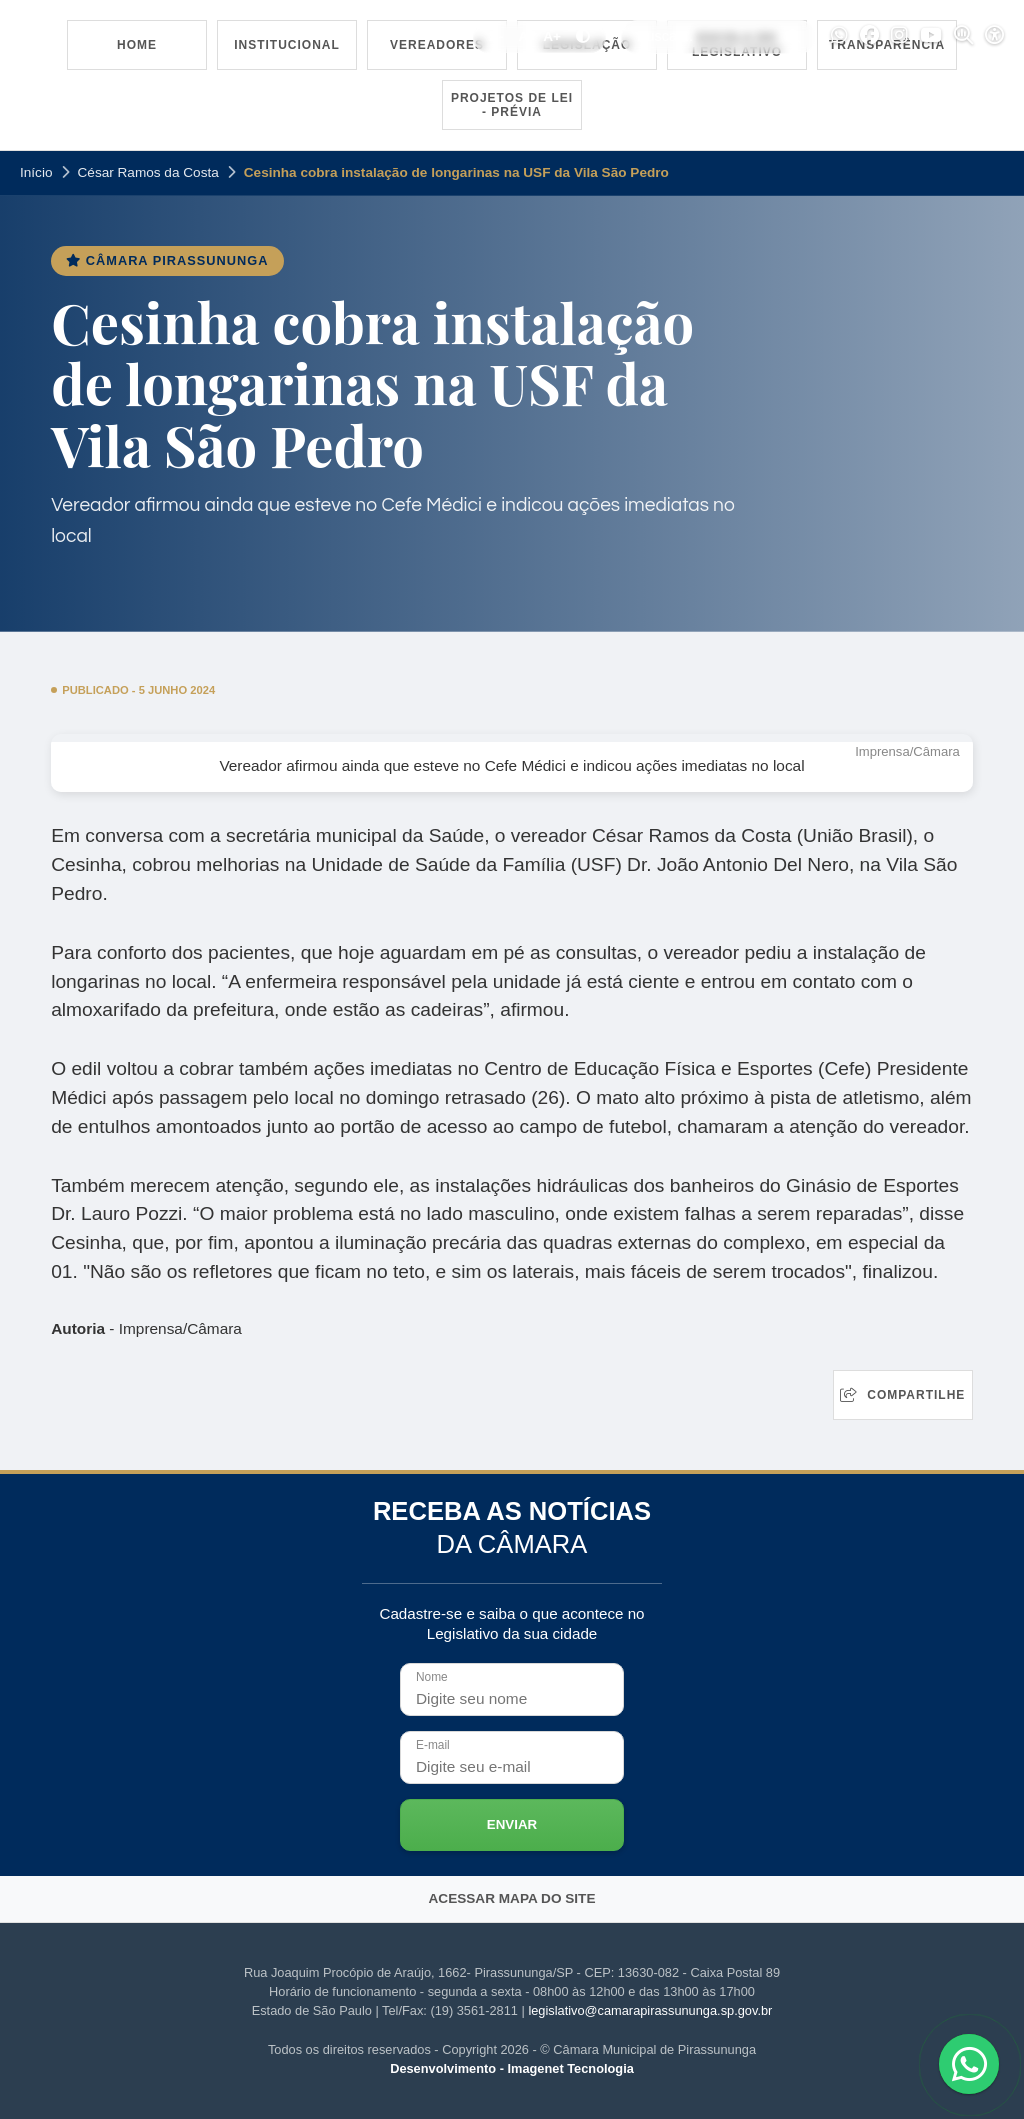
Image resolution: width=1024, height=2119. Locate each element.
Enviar (512, 1824)
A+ (552, 36)
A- (496, 36)
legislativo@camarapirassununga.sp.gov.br (650, 2010)
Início (36, 172)
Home (137, 45)
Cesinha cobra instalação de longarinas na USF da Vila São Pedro (456, 172)
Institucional (287, 45)
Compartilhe (902, 1395)
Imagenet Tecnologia (570, 2068)
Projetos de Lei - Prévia (512, 105)
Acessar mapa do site (512, 1898)
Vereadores (437, 45)
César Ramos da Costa (148, 172)
